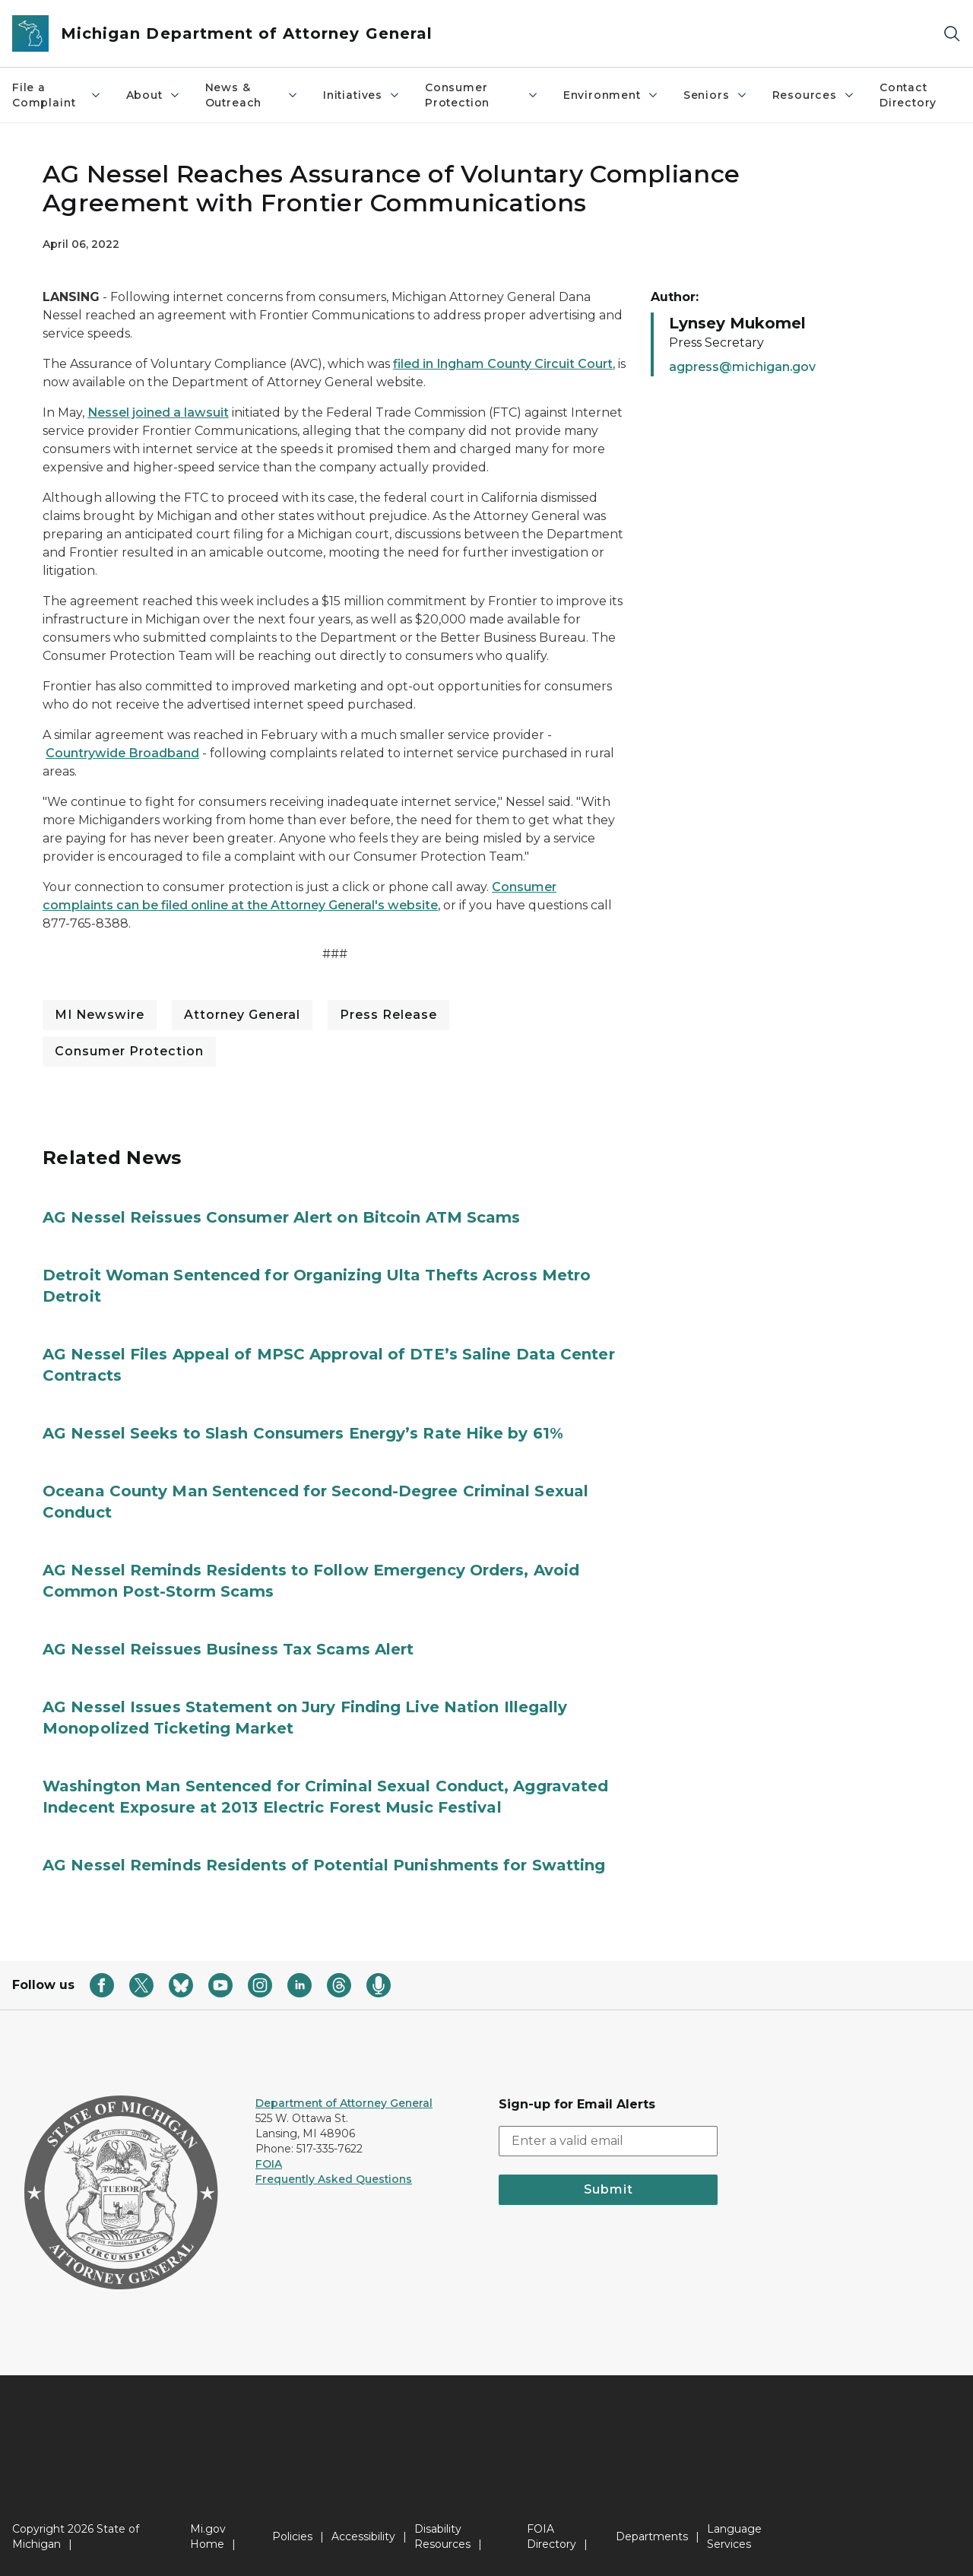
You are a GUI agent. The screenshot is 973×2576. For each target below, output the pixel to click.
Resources (813, 95)
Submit (608, 2189)
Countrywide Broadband (122, 753)
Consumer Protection (482, 95)
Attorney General (242, 1014)
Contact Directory (908, 95)
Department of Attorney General (344, 2103)
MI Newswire (99, 1014)
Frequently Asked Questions (333, 2179)
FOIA (268, 2164)
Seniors (715, 95)
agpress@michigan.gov (742, 367)
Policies (292, 2536)
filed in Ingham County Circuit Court (503, 364)
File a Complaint (57, 95)
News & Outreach (252, 95)
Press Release (388, 1014)
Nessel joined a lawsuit (158, 412)
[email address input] (608, 2141)
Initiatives (362, 95)
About (153, 95)
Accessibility (363, 2536)
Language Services (734, 2536)
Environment (611, 95)
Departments (652, 2536)
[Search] (952, 33)
